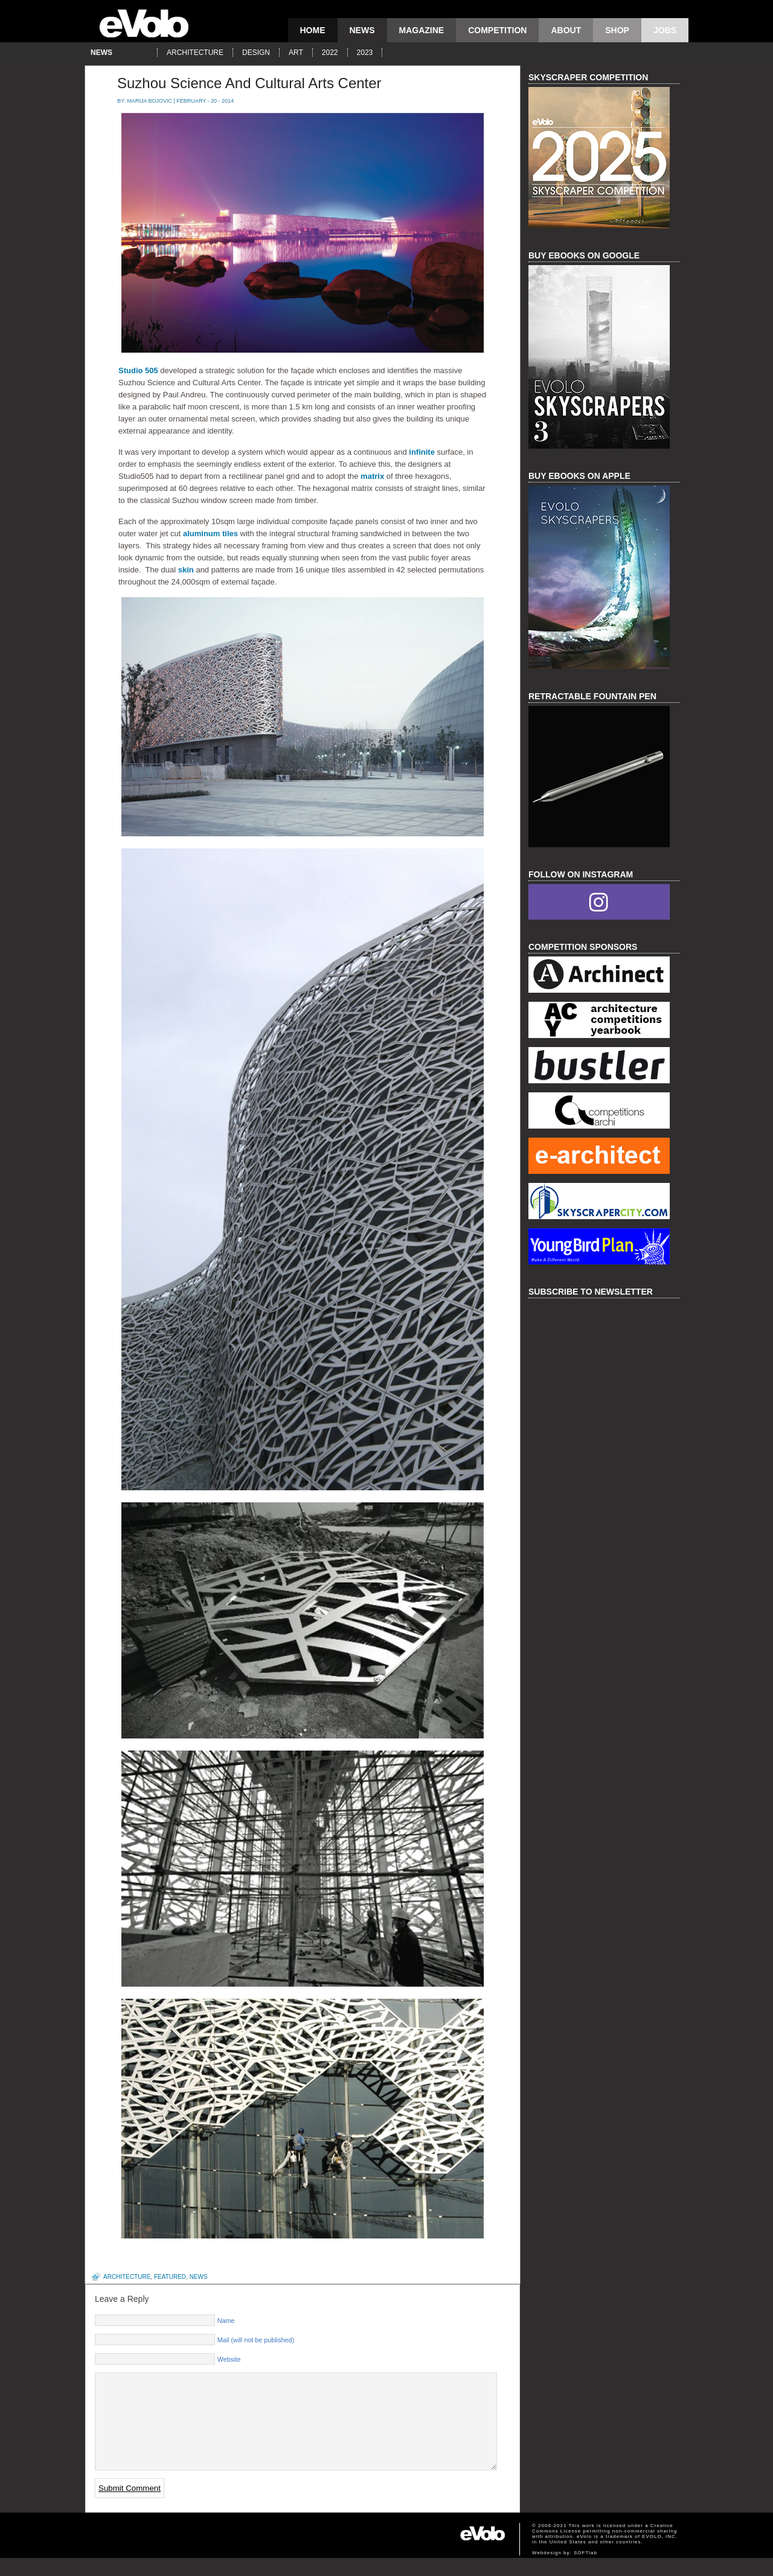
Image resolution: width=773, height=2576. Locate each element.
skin (186, 569)
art (296, 52)
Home (313, 30)
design (256, 52)
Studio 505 (138, 370)
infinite (422, 452)
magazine (421, 30)
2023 (365, 52)
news (362, 30)
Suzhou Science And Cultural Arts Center (249, 83)
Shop (617, 30)
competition (497, 30)
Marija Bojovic (150, 101)
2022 (330, 52)
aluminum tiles (210, 533)
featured (170, 2276)
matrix (372, 476)
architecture (195, 52)
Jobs (664, 30)
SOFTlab (585, 2571)
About (566, 30)
